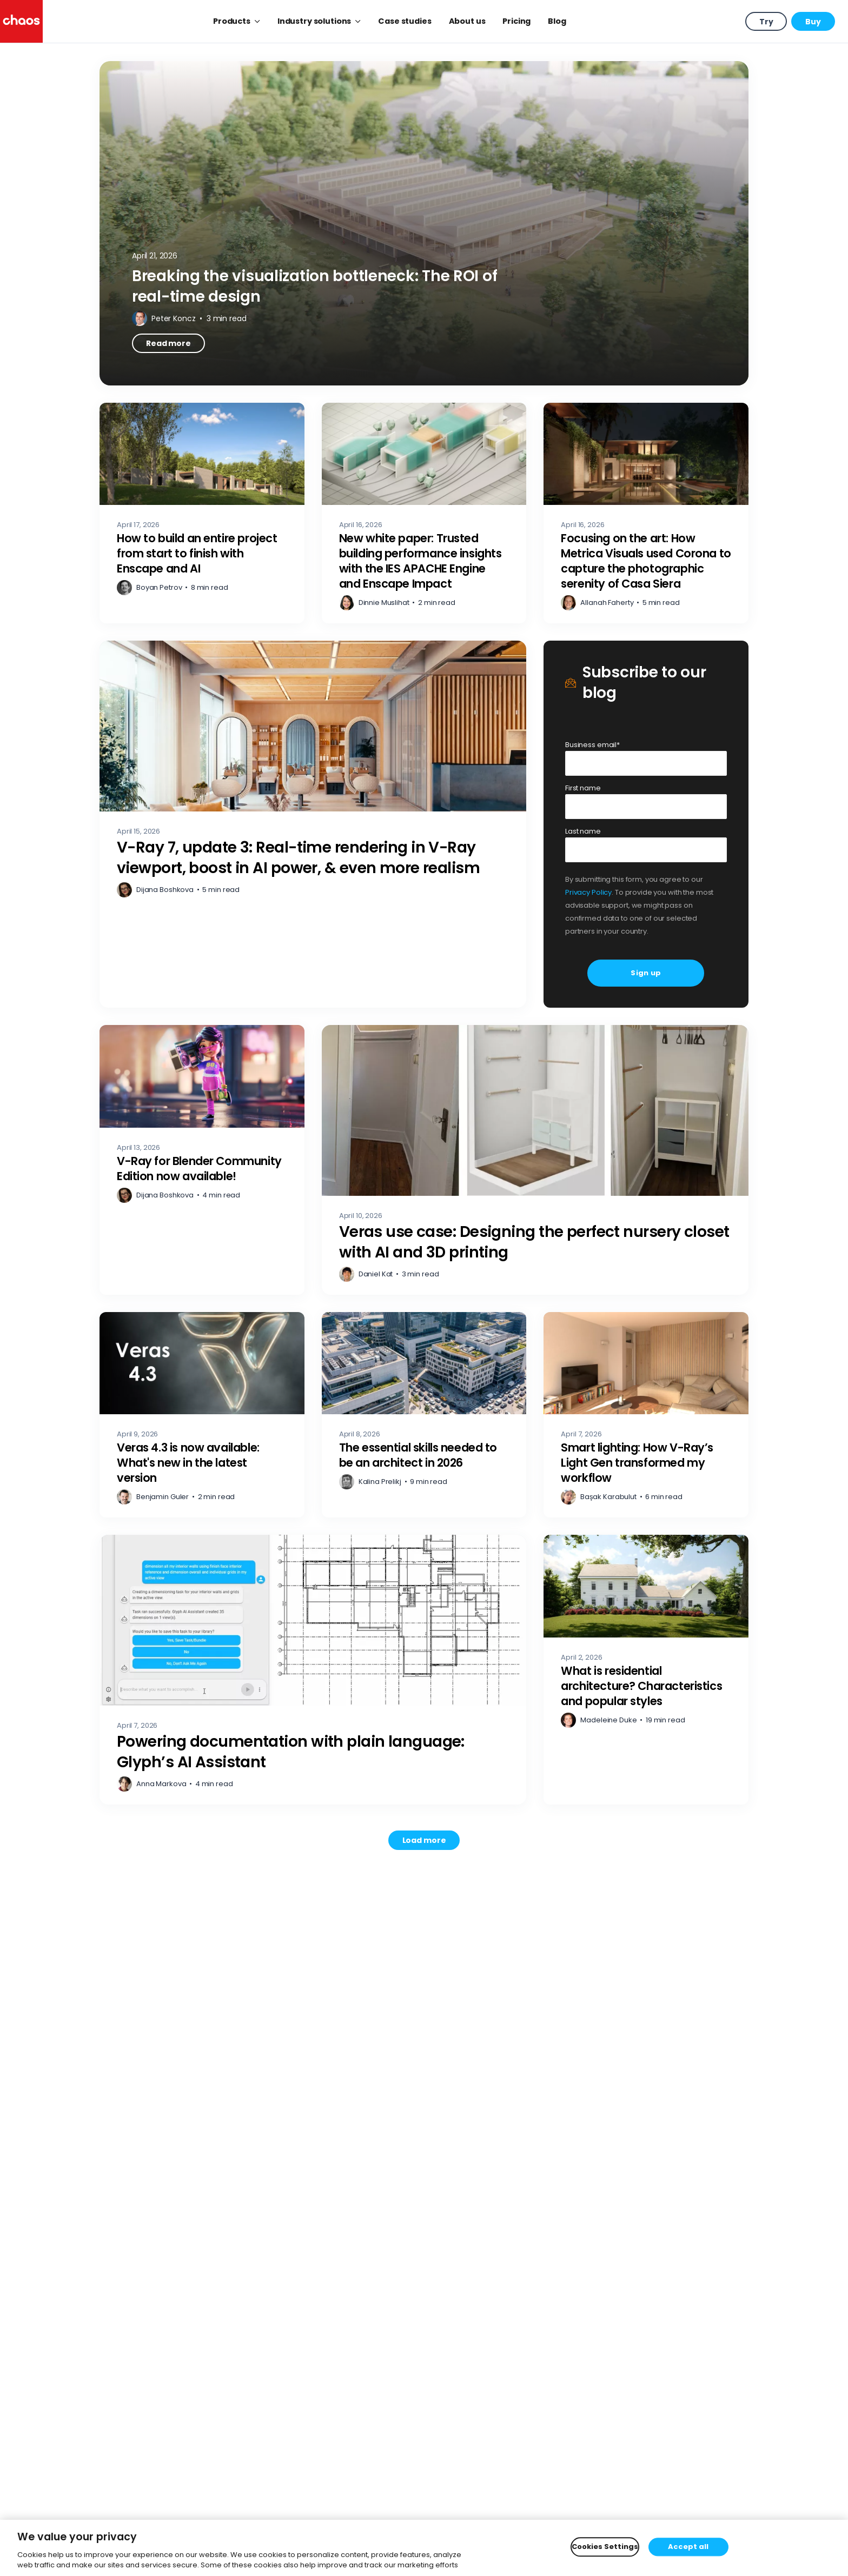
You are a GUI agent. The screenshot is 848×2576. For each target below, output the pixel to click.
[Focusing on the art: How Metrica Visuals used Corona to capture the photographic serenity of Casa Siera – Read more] (646, 513)
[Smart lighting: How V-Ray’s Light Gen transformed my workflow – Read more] (646, 1414)
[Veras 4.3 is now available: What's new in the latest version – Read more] (202, 1414)
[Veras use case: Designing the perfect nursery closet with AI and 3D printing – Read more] (535, 1160)
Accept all (688, 2547)
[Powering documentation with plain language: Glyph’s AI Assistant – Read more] (313, 1670)
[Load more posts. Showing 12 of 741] (424, 1840)
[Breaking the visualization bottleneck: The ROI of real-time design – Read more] (424, 223)
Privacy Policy (588, 892)
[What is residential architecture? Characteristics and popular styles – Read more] (646, 1670)
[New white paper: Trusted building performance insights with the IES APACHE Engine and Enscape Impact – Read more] (424, 513)
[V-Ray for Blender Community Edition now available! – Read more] (202, 1160)
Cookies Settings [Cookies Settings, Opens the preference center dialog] (605, 2547)
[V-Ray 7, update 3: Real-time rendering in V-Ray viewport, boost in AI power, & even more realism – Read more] (313, 824)
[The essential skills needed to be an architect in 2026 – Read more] (424, 1414)
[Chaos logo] (21, 21)
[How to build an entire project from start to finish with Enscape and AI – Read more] (202, 513)
